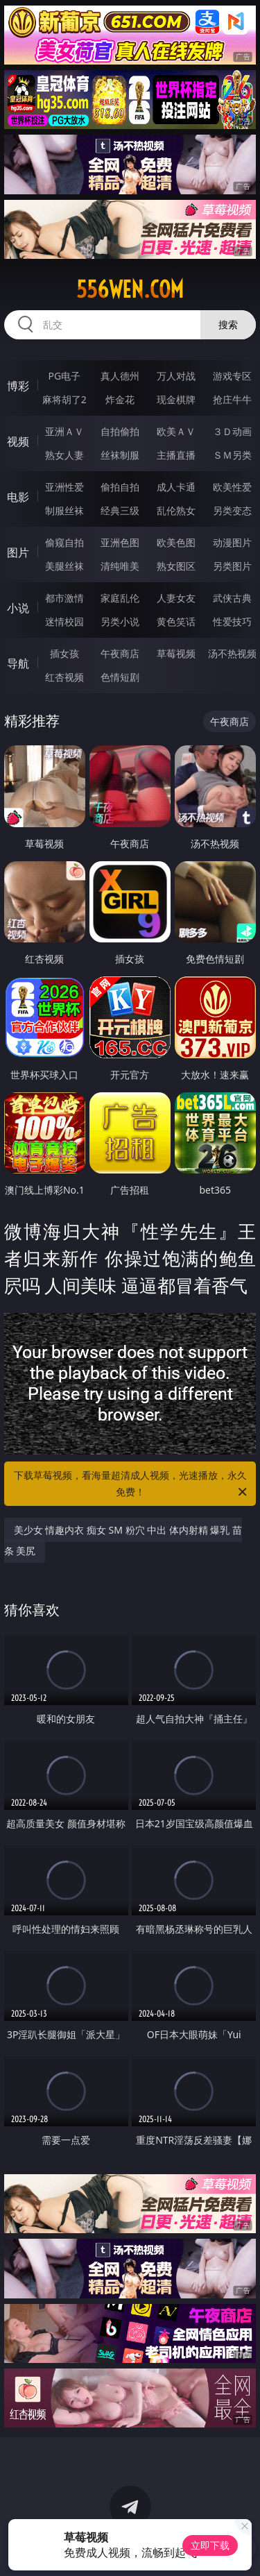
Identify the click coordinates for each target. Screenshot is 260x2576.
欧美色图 (176, 542)
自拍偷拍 (120, 431)
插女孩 (64, 653)
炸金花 (120, 399)
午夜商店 (120, 653)
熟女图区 (176, 566)
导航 (18, 663)
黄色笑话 (176, 621)
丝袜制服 (120, 454)
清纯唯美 (120, 566)
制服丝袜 (64, 510)
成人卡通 (176, 486)
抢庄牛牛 (232, 399)
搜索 (228, 324)
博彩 (18, 385)
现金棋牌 (176, 399)
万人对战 (176, 375)
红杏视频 (64, 677)
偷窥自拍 (64, 542)
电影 (18, 497)
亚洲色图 (120, 542)
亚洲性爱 (64, 486)
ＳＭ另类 (232, 454)
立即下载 (210, 2545)
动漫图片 (232, 542)
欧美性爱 (232, 486)
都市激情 (64, 597)
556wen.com (130, 289)
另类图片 (232, 566)
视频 (18, 441)
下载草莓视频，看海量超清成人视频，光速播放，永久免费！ (132, 1484)
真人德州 (120, 375)
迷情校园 (64, 621)
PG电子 (64, 375)
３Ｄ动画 (232, 431)
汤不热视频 (232, 653)
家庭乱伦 (120, 597)
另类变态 (232, 510)
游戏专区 (232, 375)
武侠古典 (232, 597)
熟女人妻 (64, 454)
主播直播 (176, 454)
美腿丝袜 (64, 566)
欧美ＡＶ (176, 431)
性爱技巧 (232, 621)
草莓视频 (176, 653)
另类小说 (120, 621)
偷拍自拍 (120, 486)
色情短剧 (120, 677)
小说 (18, 608)
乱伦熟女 (176, 510)
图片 (18, 552)
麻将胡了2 (64, 399)
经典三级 (120, 510)
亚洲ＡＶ (64, 431)
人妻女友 (176, 597)
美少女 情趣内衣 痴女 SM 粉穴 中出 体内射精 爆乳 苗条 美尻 (123, 1540)
